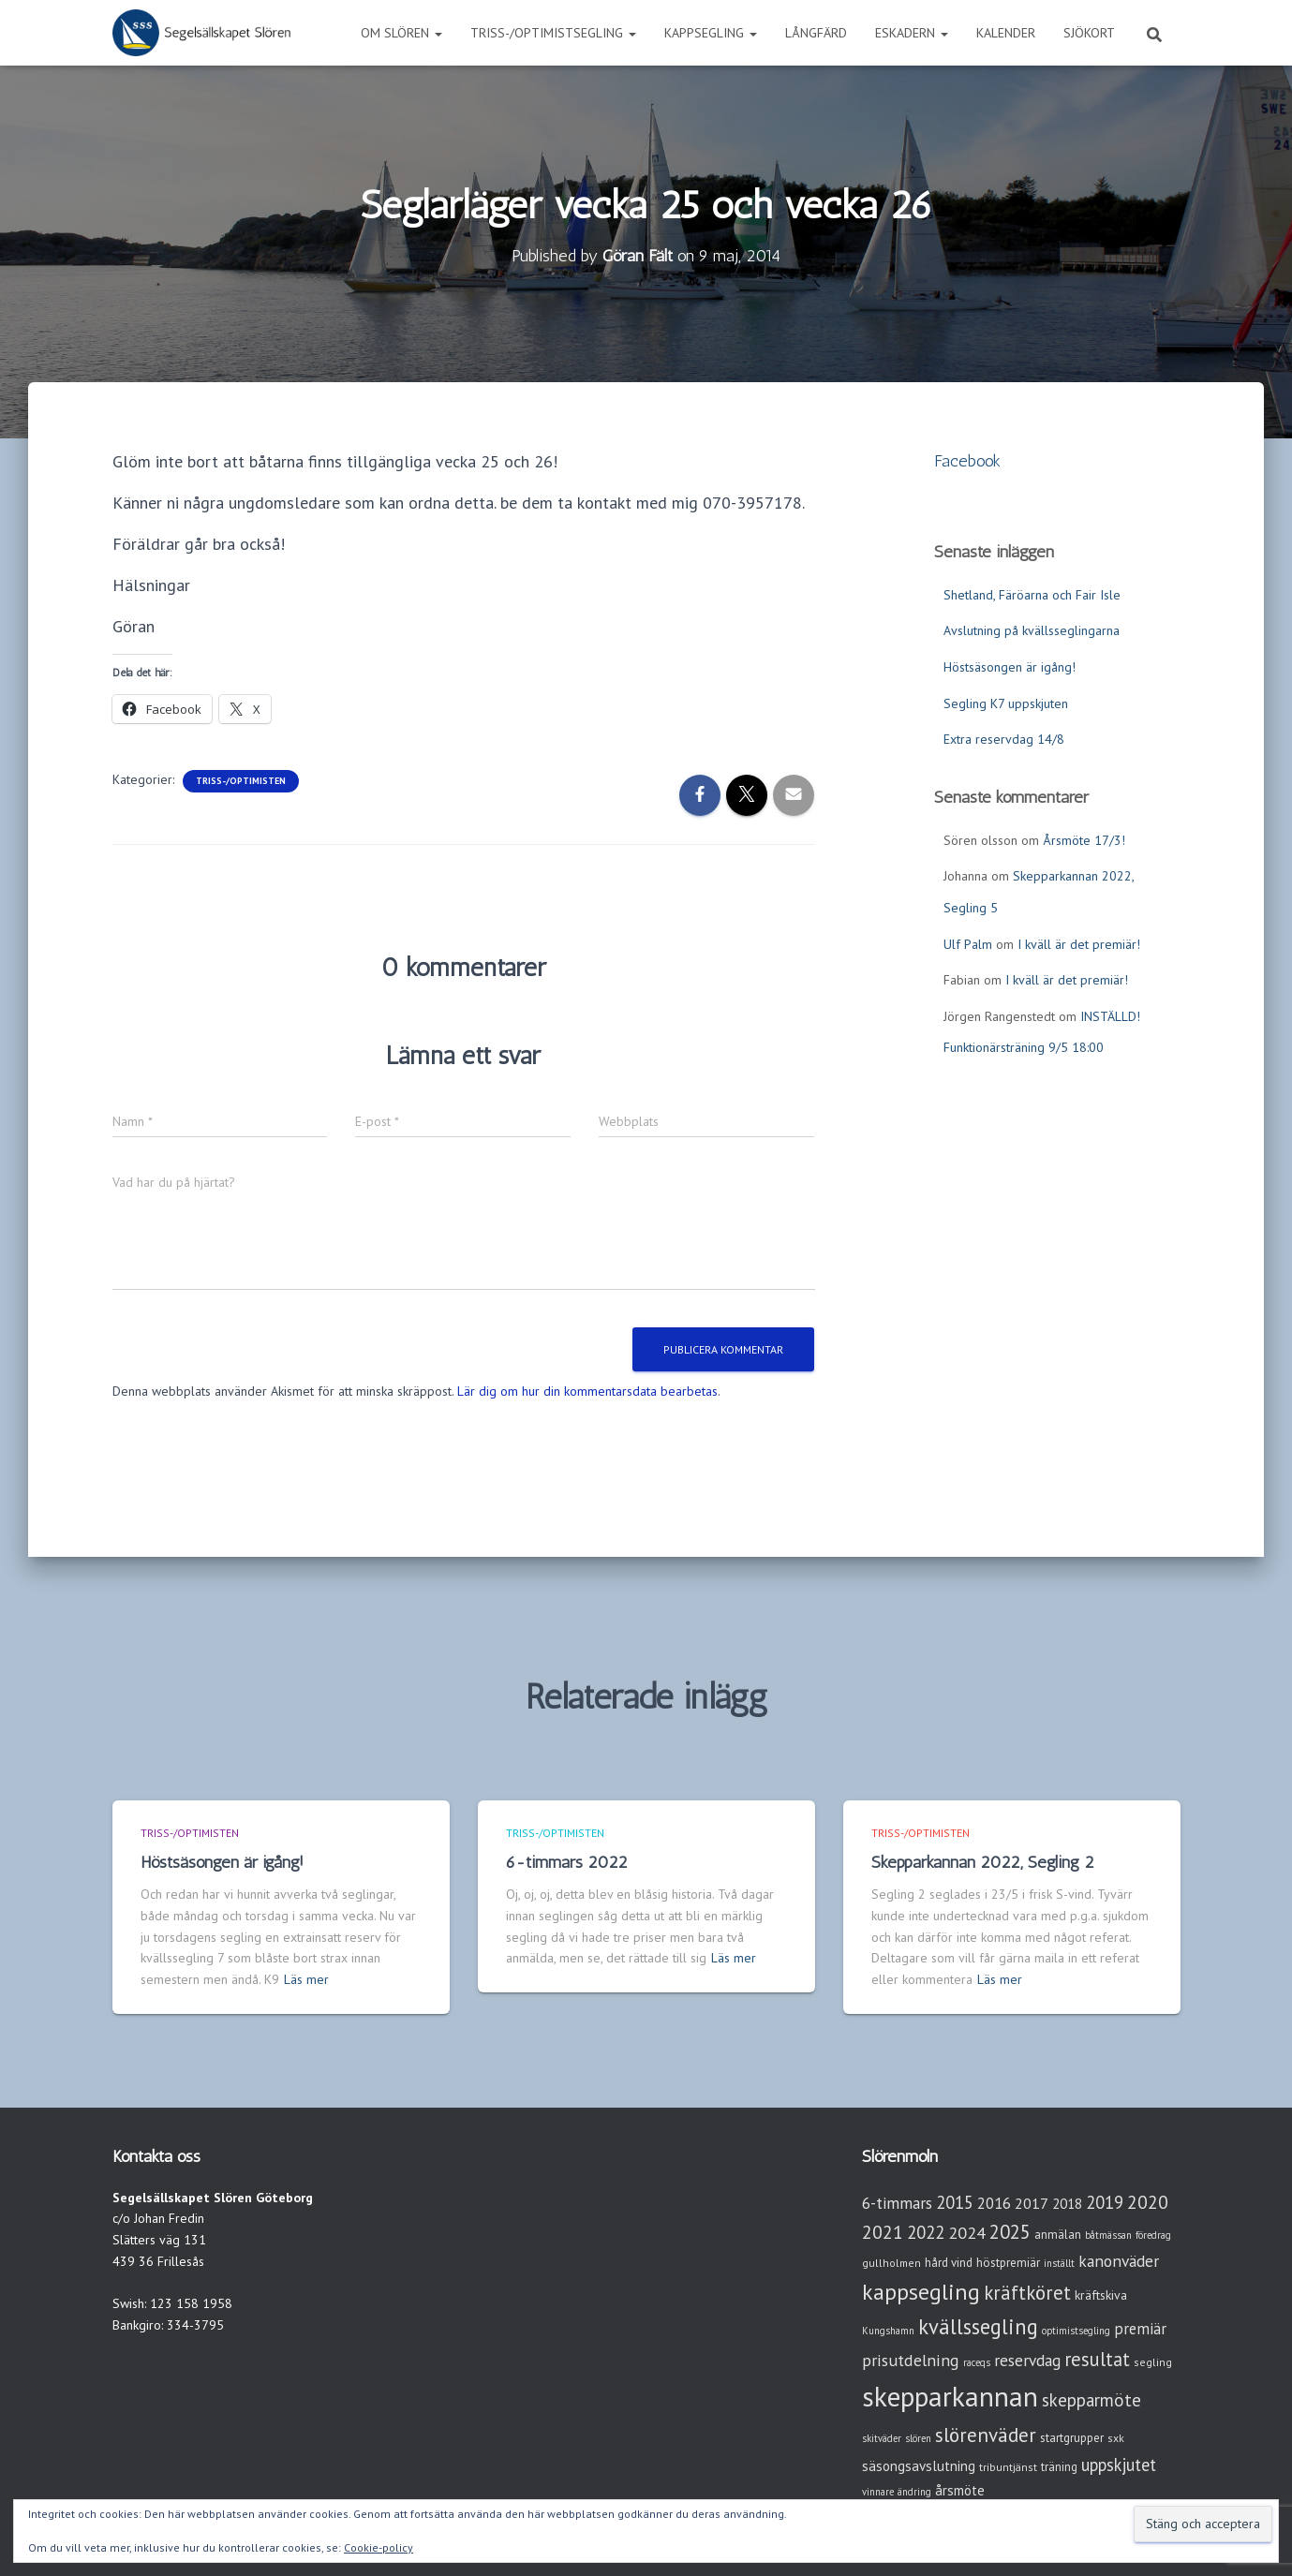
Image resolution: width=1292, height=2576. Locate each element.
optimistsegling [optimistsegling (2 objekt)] (1076, 2330)
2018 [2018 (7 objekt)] (1067, 2204)
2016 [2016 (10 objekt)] (994, 2203)
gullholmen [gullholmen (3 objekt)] (891, 2263)
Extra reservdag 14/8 (1003, 739)
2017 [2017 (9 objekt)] (1031, 2203)
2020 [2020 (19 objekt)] (1147, 2201)
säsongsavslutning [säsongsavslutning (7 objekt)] (918, 2466)
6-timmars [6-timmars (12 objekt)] (897, 2202)
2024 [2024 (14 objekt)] (967, 2232)
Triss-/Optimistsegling (553, 32)
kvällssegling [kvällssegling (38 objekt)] (978, 2326)
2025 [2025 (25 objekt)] (1010, 2231)
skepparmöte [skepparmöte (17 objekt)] (1091, 2400)
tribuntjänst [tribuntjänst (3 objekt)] (1008, 2467)
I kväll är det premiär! (1078, 944)
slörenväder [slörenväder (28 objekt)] (985, 2435)
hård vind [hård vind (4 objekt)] (949, 2263)
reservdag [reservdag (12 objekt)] (1027, 2360)
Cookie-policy (378, 2547)
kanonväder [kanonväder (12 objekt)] (1118, 2261)
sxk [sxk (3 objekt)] (1115, 2438)
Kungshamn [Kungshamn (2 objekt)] (888, 2330)
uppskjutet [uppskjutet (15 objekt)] (1118, 2464)
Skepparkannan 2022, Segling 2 (982, 1862)
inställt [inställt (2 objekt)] (1059, 2263)
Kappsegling (710, 32)
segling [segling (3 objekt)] (1153, 2362)
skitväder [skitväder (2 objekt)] (881, 2438)
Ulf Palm (967, 944)
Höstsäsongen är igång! (1009, 667)
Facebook (967, 461)
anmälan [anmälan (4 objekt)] (1057, 2235)
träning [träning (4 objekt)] (1059, 2467)
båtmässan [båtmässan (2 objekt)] (1108, 2235)
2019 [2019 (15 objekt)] (1104, 2202)
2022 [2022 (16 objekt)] (925, 2232)
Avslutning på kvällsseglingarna (1031, 630)
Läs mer (306, 1979)
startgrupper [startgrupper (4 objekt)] (1072, 2438)
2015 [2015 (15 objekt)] (954, 2202)
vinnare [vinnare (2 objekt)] (878, 2491)
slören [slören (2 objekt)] (918, 2438)
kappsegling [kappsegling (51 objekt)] (921, 2291)
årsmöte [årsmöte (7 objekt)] (960, 2490)
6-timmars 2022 (567, 1862)
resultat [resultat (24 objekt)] (1097, 2359)
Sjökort (1089, 32)
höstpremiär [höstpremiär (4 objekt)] (1008, 2263)
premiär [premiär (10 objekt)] (1140, 2328)
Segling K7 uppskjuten (1005, 703)
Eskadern (911, 32)
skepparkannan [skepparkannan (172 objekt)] (950, 2396)
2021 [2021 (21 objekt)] (882, 2231)
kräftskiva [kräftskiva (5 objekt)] (1101, 2295)
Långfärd (816, 32)
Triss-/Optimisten (241, 781)
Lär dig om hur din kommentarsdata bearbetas (587, 1391)
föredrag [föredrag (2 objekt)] (1153, 2235)
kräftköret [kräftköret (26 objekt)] (1027, 2292)
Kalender (1005, 32)
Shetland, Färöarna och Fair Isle (1032, 594)
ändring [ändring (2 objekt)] (914, 2491)
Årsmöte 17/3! (1084, 840)
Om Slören (401, 32)
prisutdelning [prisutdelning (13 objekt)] (910, 2360)
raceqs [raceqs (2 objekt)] (976, 2362)
